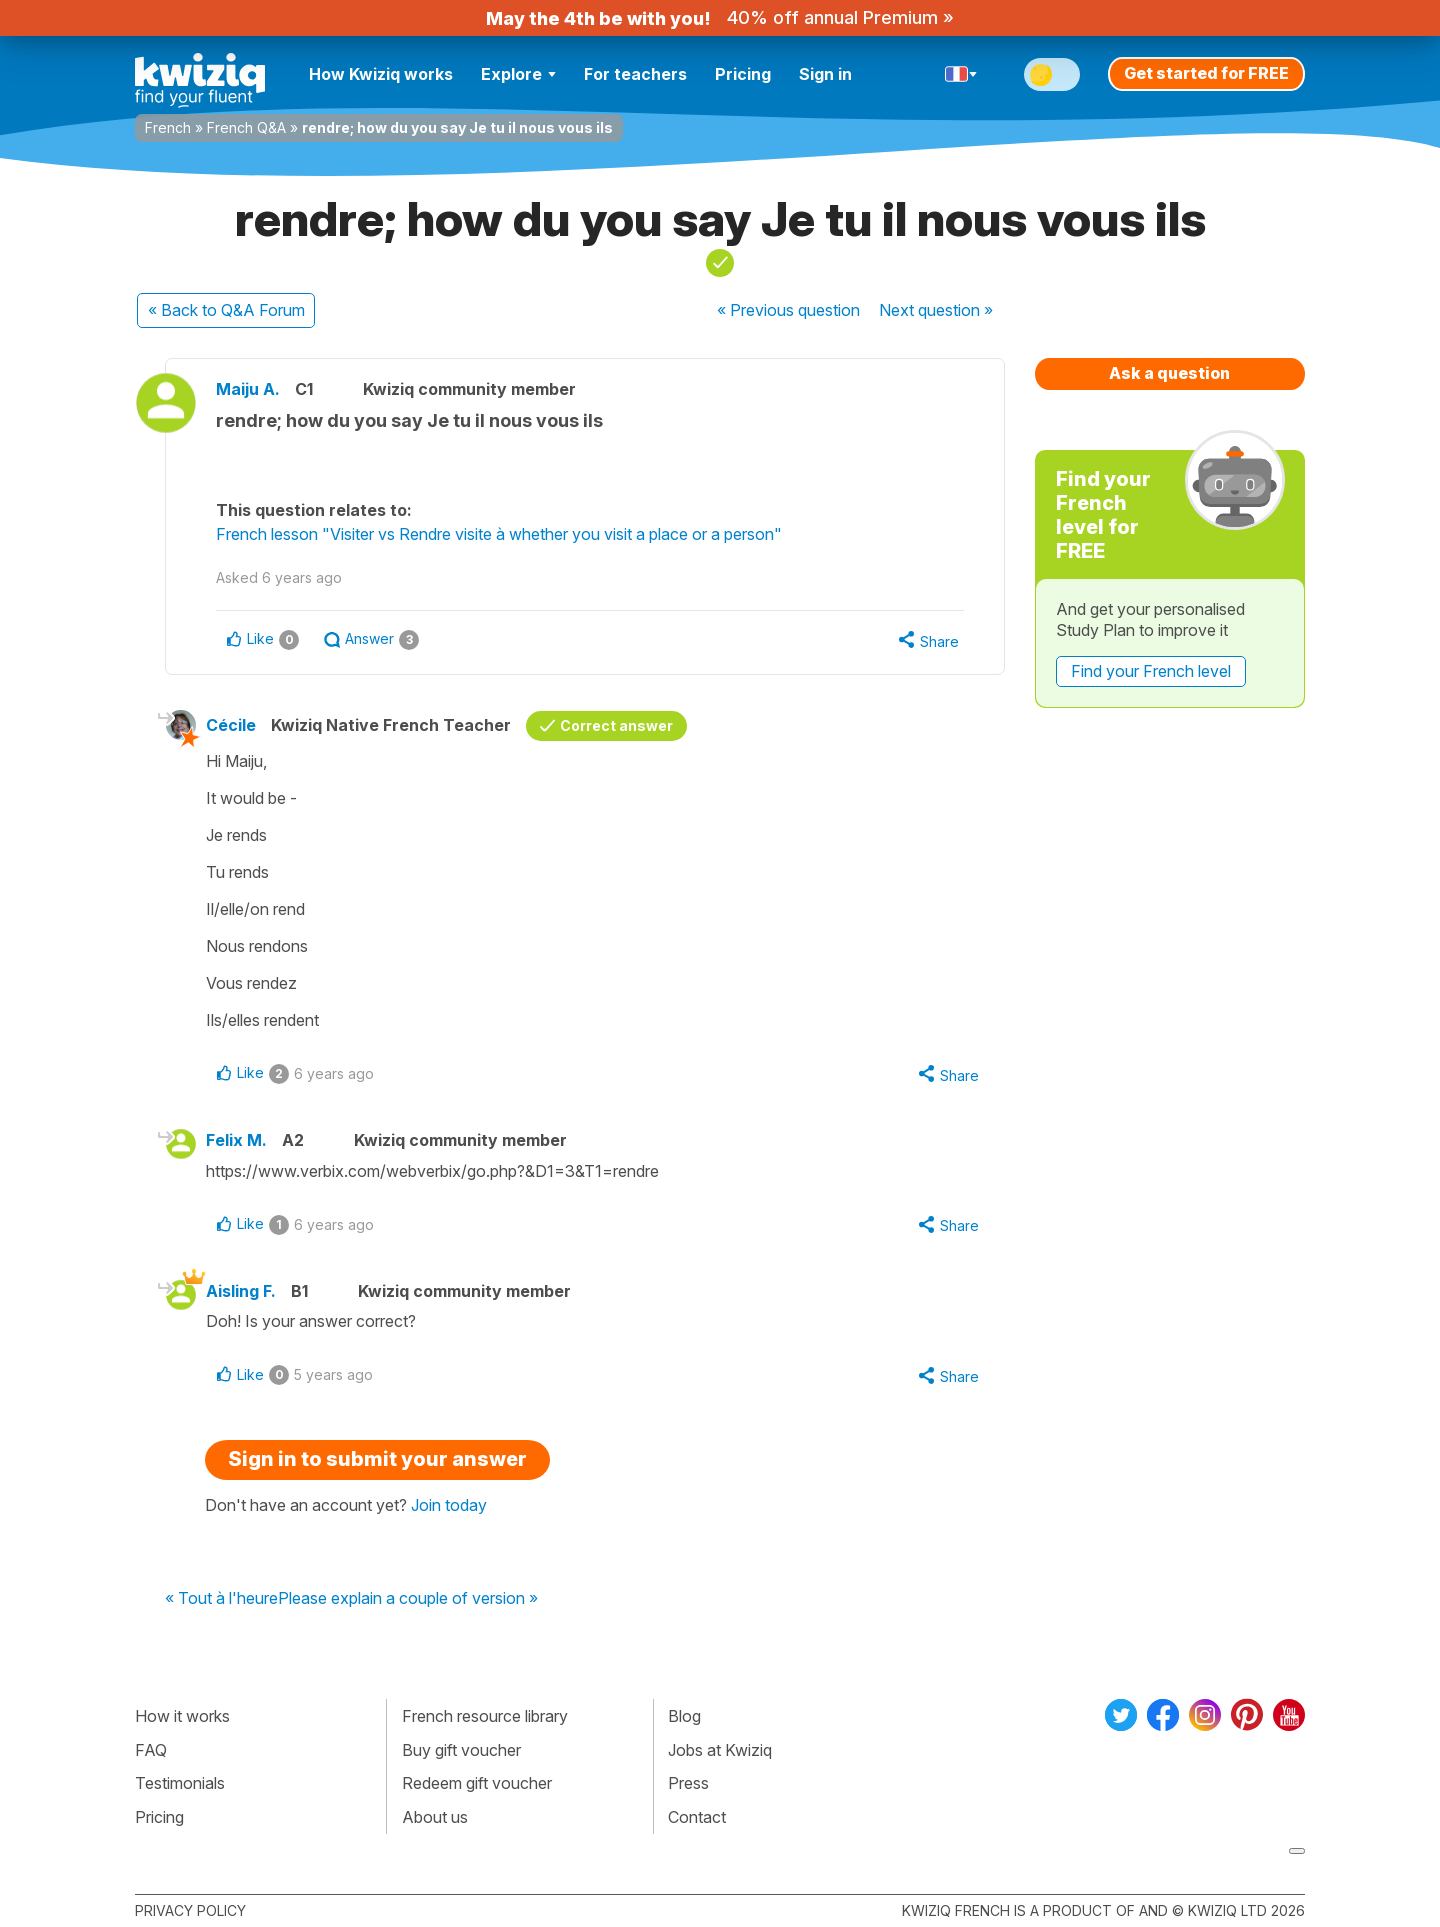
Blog (684, 1716)
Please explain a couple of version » (408, 1599)
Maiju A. (248, 389)
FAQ (151, 1750)
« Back (226, 310)
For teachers (635, 74)
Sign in (825, 74)
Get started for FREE (1206, 73)
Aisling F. (241, 1291)
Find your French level (1151, 671)
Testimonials (180, 1783)
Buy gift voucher (461, 1750)
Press (688, 1783)
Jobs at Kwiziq (720, 1750)
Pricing (743, 74)
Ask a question (1169, 373)
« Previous (788, 310)
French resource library (485, 1716)
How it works (182, 1716)
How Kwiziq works (381, 74)
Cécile (231, 725)
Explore (518, 74)
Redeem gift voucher (477, 1783)
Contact (697, 1817)
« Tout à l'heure (221, 1599)
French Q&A (246, 127)
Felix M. (236, 1140)
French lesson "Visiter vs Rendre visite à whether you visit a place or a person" (499, 534)
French (168, 127)
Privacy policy (190, 1910)
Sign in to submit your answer (377, 1459)
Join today (449, 1505)
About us (435, 1817)
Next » (936, 310)
